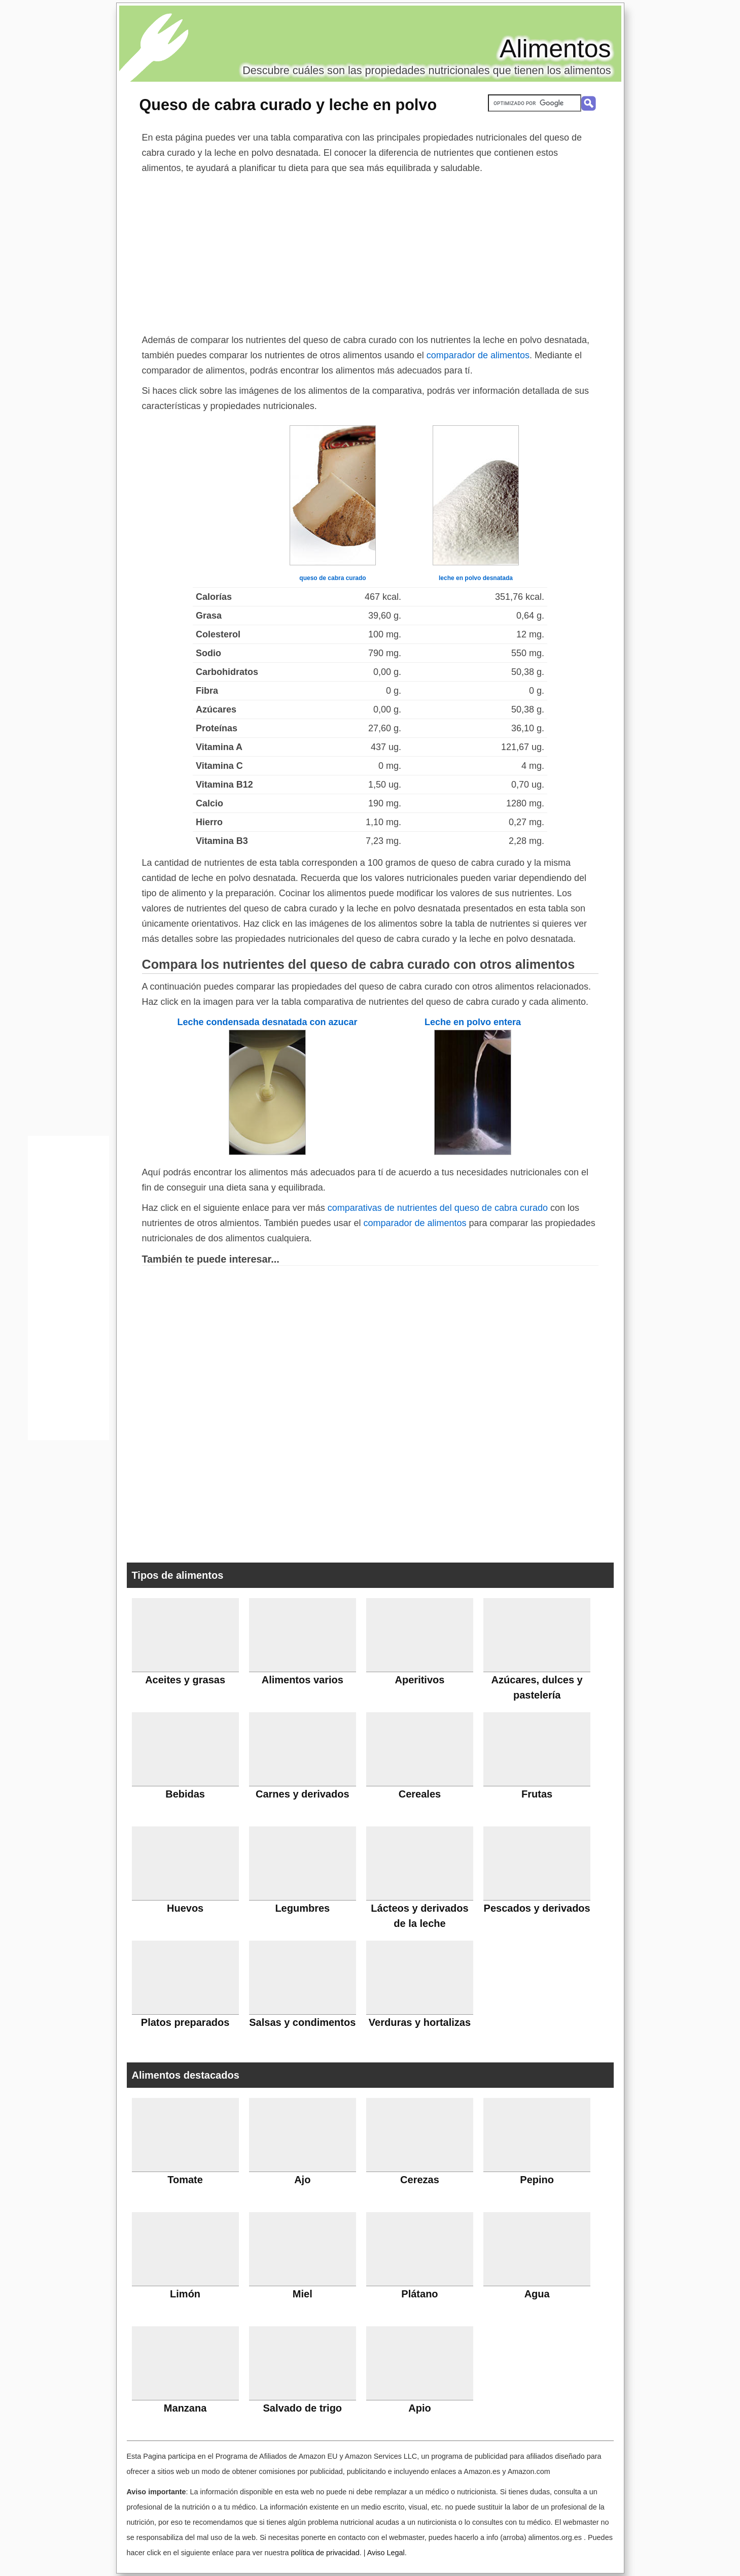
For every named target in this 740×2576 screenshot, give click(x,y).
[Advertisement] (370, 252)
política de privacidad (325, 2553)
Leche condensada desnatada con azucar (267, 1022)
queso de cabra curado (332, 578)
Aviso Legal (386, 2553)
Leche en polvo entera (473, 1022)
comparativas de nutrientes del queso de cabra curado (438, 1208)
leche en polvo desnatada (476, 578)
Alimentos (555, 49)
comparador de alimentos (478, 355)
